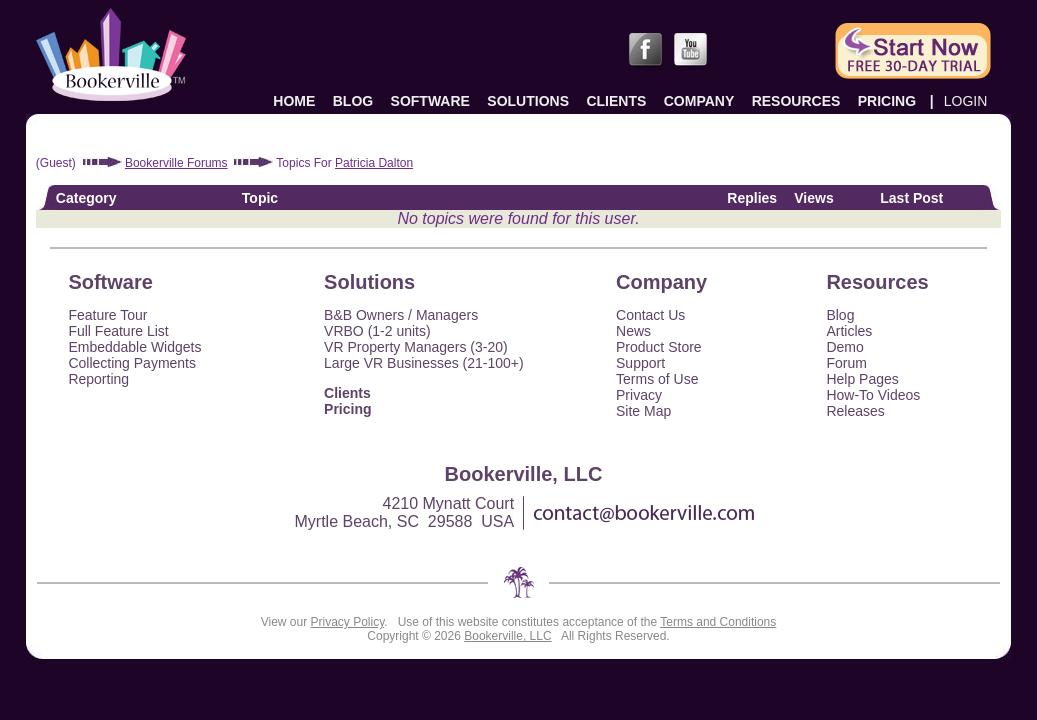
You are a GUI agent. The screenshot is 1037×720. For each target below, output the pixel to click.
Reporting (98, 379)
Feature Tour (107, 315)
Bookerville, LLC (507, 636)
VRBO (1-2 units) (377, 331)
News (633, 331)
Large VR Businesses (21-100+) (424, 363)
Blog (840, 315)
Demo (844, 347)
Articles (849, 331)
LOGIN (966, 101)
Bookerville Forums (176, 163)
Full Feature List (118, 331)
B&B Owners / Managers (401, 315)
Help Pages (862, 379)
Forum (846, 363)
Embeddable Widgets (134, 347)
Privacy (639, 395)
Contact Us (650, 315)
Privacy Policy (348, 622)
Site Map (643, 411)
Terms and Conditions (718, 622)
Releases (855, 411)
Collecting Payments (132, 363)
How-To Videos (873, 395)
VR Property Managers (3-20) (416, 347)
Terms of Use (657, 379)
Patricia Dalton (374, 163)
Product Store (659, 347)
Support (640, 363)
